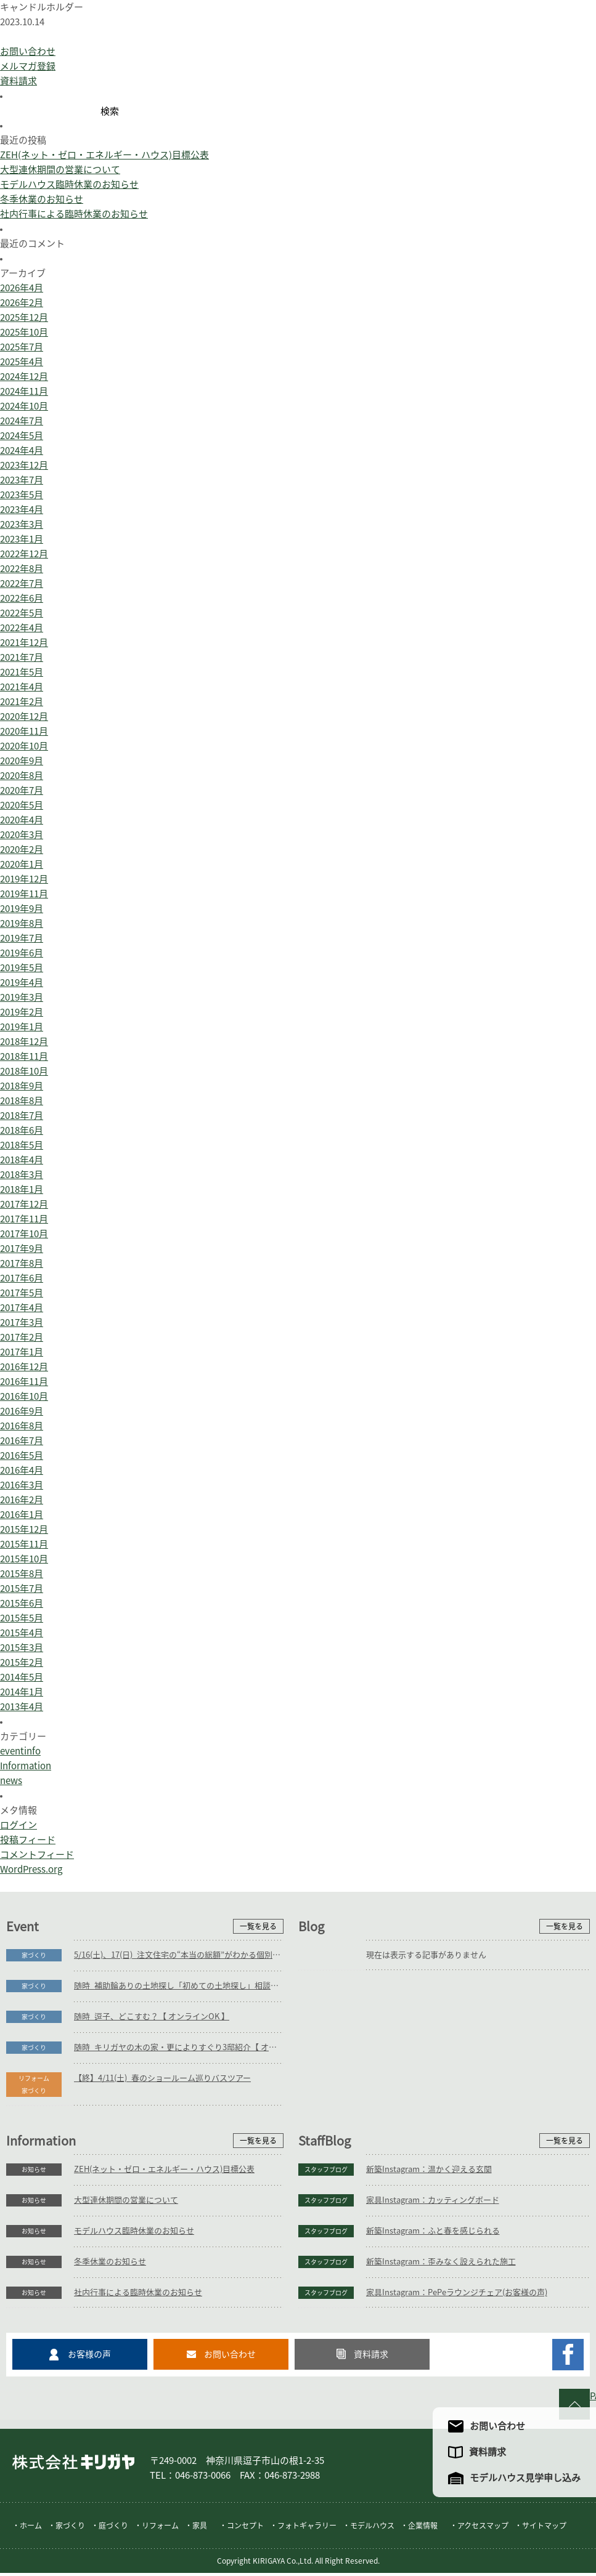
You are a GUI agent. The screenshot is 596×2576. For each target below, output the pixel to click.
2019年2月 (21, 1012)
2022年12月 (24, 554)
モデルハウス (372, 2528)
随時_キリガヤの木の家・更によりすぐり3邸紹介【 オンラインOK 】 (179, 2047)
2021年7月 (21, 657)
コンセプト (245, 2528)
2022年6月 (21, 598)
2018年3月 (21, 1174)
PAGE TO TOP (593, 2395)
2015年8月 (21, 1573)
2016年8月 (21, 1426)
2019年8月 (21, 923)
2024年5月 (21, 435)
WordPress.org (31, 1869)
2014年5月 (21, 1677)
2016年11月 (24, 1381)
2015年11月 (24, 1544)
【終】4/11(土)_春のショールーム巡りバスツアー (162, 2078)
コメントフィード (37, 1854)
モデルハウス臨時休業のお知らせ (69, 184)
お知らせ (34, 2169)
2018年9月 (21, 1086)
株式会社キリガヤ (73, 2465)
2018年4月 (21, 1160)
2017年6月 (21, 1278)
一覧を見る (258, 1926)
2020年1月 (21, 864)
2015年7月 (21, 1588)
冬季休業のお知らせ (41, 199)
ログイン (18, 1825)
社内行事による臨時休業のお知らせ (74, 214)
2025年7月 (21, 347)
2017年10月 (24, 1233)
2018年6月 (21, 1130)
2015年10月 (24, 1559)
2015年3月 (21, 1647)
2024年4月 (21, 450)
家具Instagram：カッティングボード (432, 2200)
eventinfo (20, 1751)
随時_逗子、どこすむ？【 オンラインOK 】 (151, 2017)
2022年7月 (21, 583)
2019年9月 (21, 908)
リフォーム (160, 2528)
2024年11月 (24, 391)
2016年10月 (24, 1396)
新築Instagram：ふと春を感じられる (433, 2231)
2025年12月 (24, 317)
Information (25, 1765)
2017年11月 (24, 1219)
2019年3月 (21, 997)
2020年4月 (21, 820)
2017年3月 (21, 1322)
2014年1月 (21, 1692)
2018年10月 (24, 1071)
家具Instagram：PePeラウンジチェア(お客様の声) (456, 2292)
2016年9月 (21, 1411)
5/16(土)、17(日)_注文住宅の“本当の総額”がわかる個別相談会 (179, 1955)
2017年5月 (21, 1293)
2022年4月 (21, 627)
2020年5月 (21, 805)
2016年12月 (24, 1366)
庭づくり (113, 2528)
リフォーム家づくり (33, 2084)
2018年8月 (21, 1100)
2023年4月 (21, 509)
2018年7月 (21, 1115)
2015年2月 (21, 1662)
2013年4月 (21, 1706)
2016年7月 (21, 1440)
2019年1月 (21, 1027)
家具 (199, 2528)
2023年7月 (21, 480)
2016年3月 (21, 1485)
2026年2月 (21, 302)
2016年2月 (21, 1499)
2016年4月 (21, 1470)
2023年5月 (21, 494)
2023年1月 (21, 539)
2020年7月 (21, 790)
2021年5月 (21, 672)
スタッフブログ (326, 2169)
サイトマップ (544, 2528)
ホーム (31, 2528)
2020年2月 (21, 849)
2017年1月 (21, 1352)
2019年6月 (21, 953)
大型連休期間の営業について (60, 169)
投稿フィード (27, 1839)
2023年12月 (24, 465)
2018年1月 (21, 1189)
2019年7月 (21, 938)
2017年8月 (21, 1263)
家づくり (34, 1955)
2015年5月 (21, 1618)
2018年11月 (24, 1056)
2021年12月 (24, 642)
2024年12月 (24, 376)
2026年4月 (21, 288)
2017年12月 (24, 1204)
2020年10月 (24, 746)
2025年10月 (24, 332)
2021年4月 (21, 687)
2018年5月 (21, 1145)
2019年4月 (21, 982)
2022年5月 (21, 613)
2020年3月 (21, 834)
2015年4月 (21, 1632)
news (11, 1780)
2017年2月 (21, 1337)
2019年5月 (21, 967)
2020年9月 (21, 760)
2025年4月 (21, 361)
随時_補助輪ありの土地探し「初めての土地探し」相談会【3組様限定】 (179, 1986)
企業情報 (423, 2528)
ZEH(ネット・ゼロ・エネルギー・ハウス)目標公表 (104, 154)
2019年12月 (24, 879)
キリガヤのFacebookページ (568, 2354)
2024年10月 (24, 406)
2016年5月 (21, 1455)
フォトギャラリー (307, 2528)
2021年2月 (21, 701)
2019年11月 (24, 893)
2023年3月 (21, 524)
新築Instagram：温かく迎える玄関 (429, 2169)
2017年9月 (21, 1248)
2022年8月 (21, 568)
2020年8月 (21, 775)
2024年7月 (21, 421)
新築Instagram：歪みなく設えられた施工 (441, 2262)
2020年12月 (24, 716)
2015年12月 (24, 1529)
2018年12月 (24, 1041)
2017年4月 (21, 1307)
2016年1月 (21, 1514)
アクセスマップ (482, 2528)
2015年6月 (21, 1603)
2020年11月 (24, 731)
